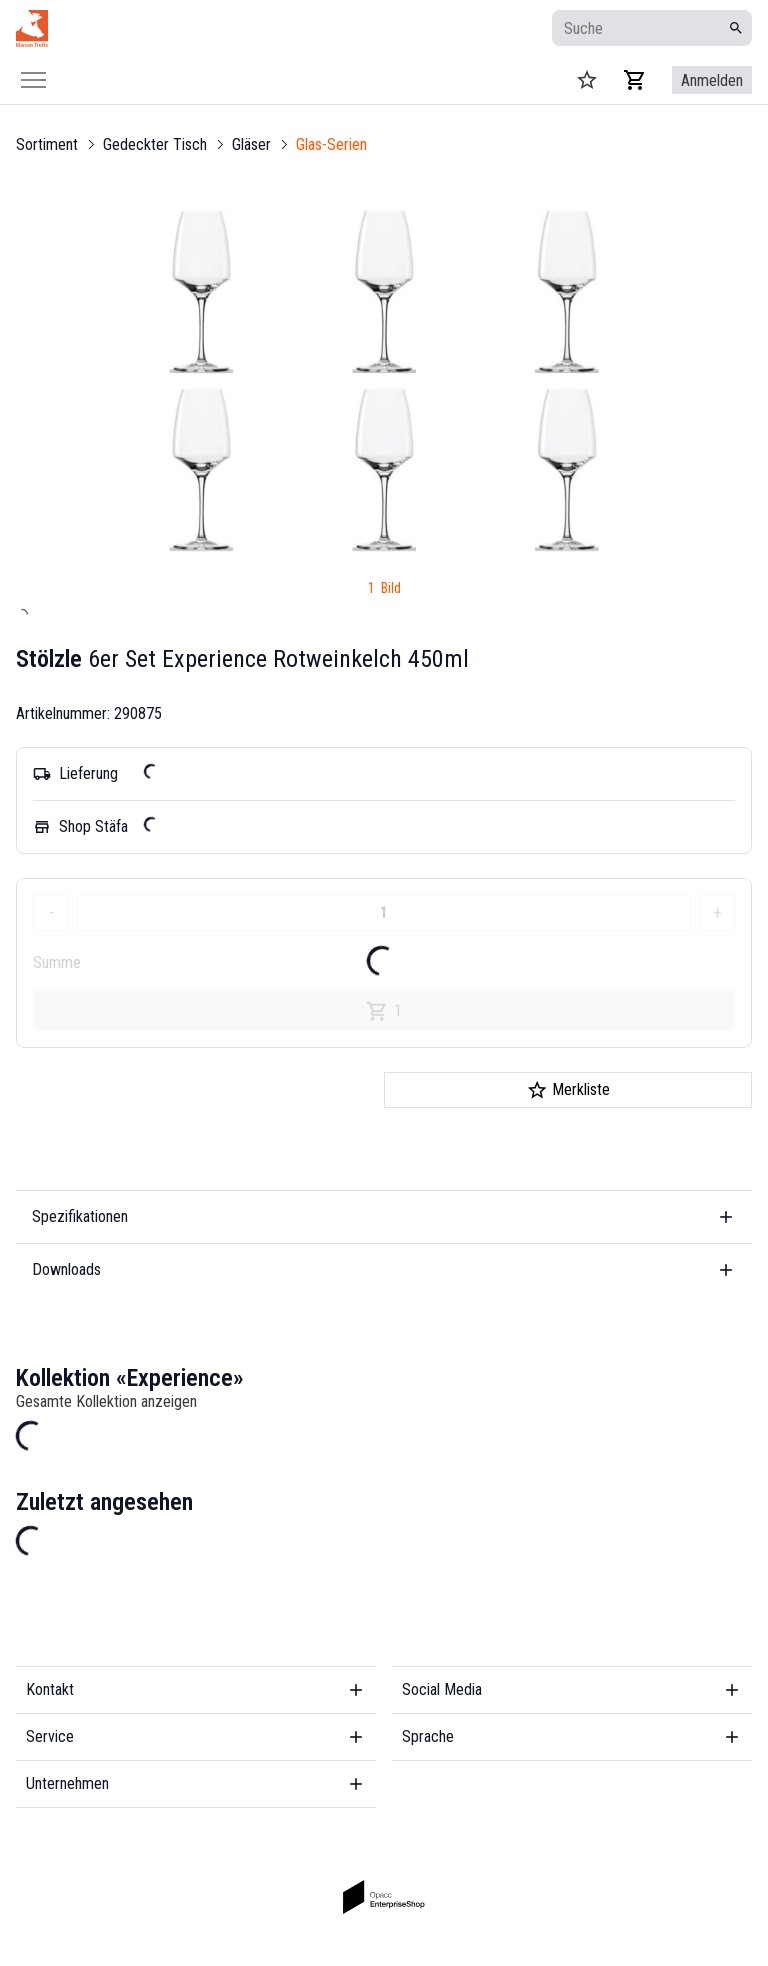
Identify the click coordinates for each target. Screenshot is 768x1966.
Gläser (251, 144)
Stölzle (49, 659)
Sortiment (47, 144)
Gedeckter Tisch (155, 144)
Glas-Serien (331, 144)
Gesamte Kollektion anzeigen (106, 1401)
